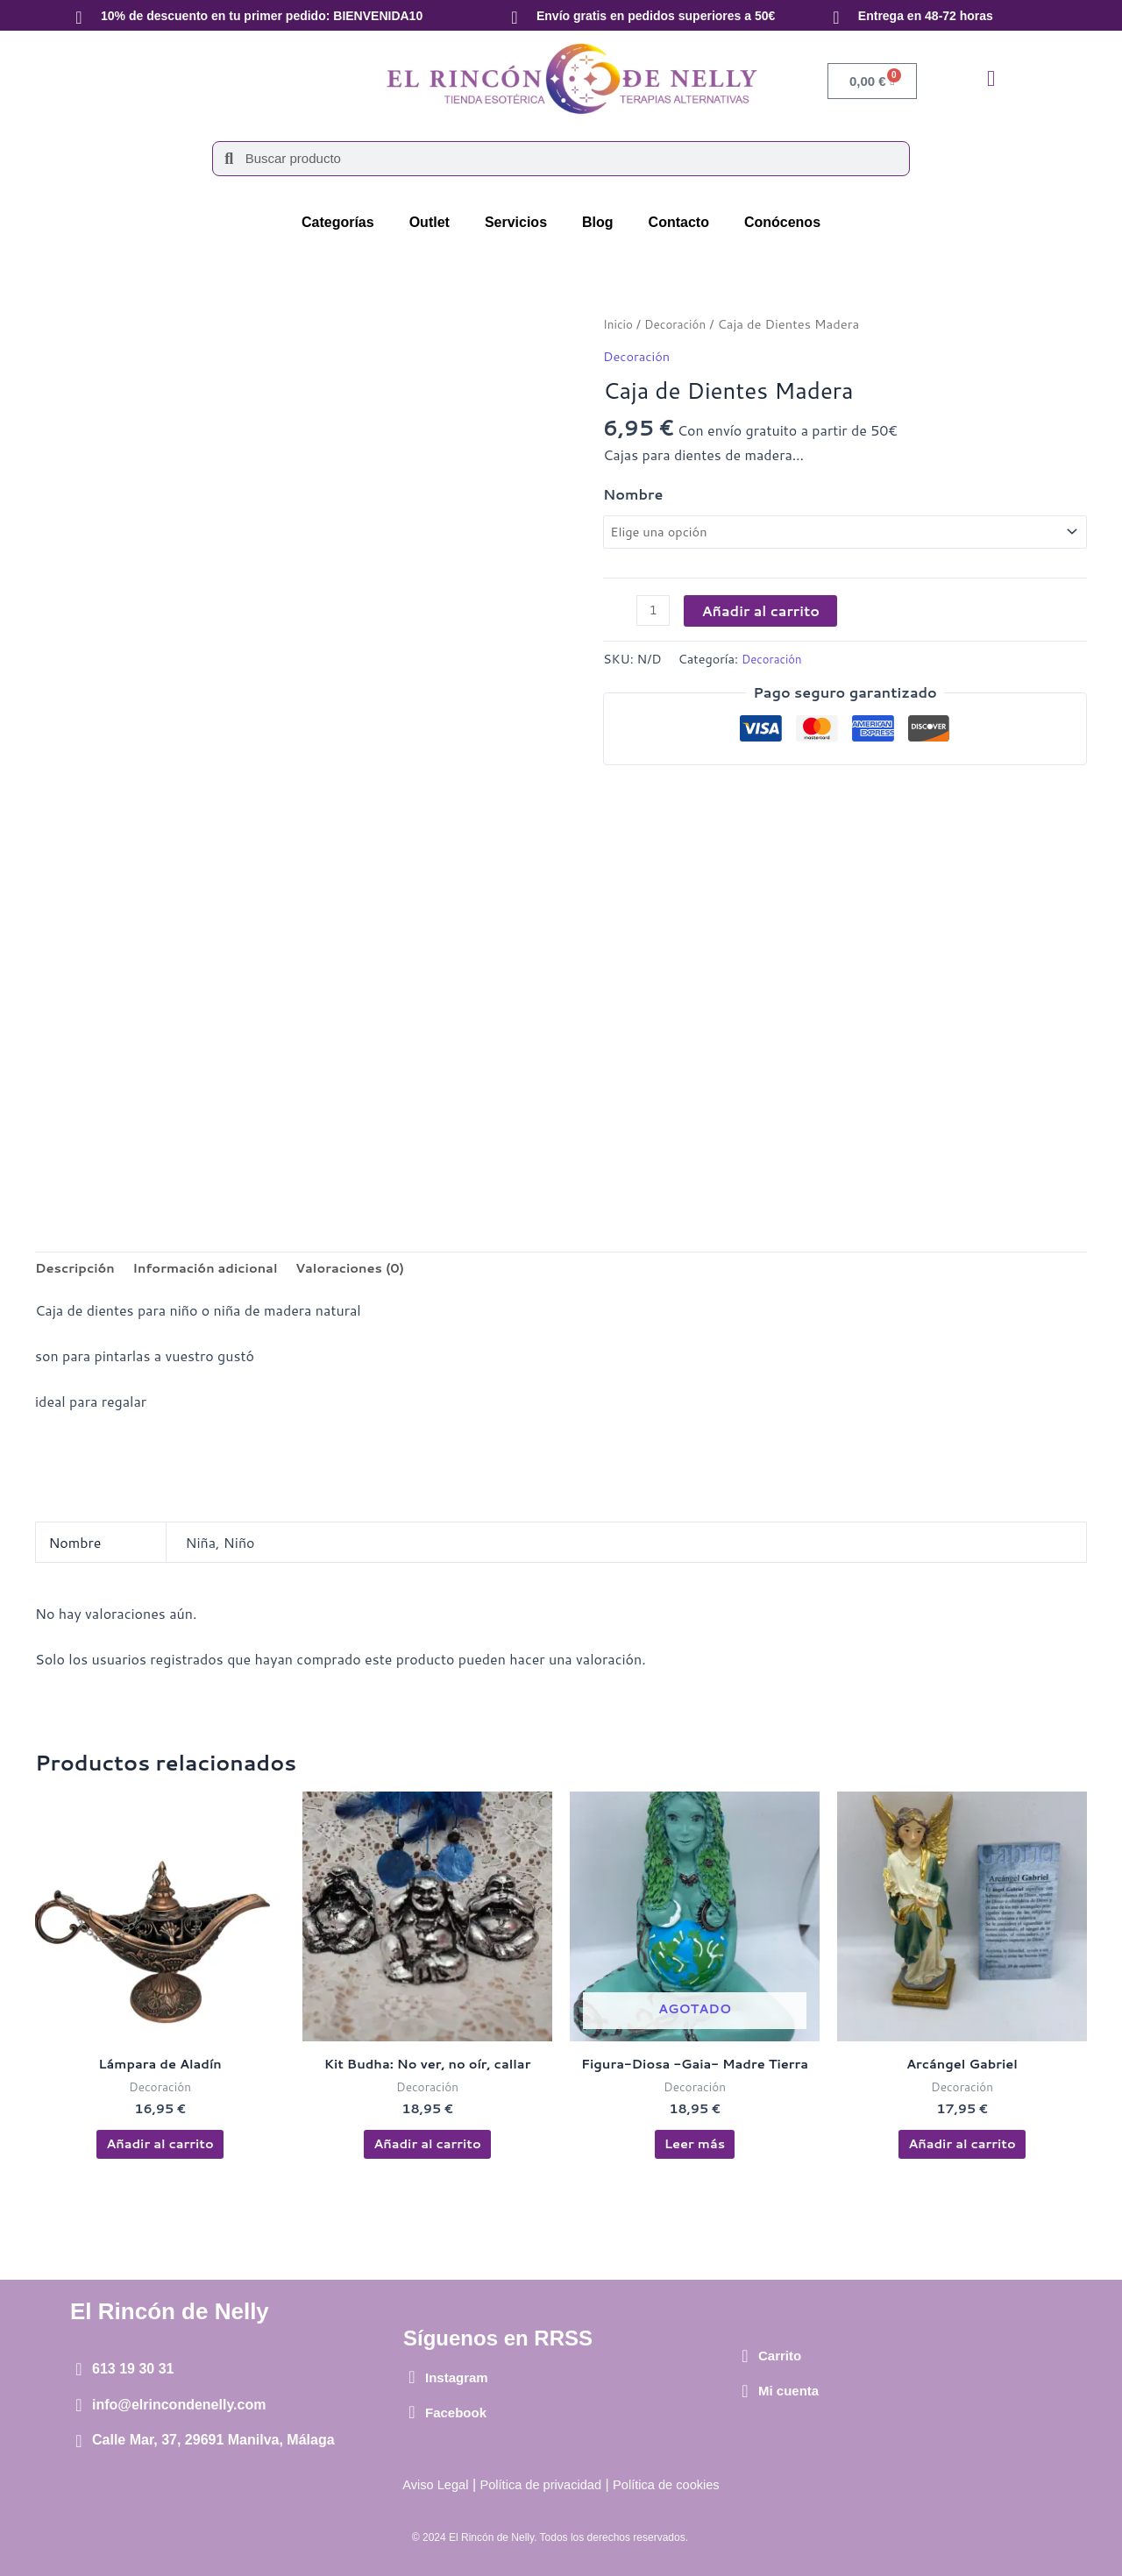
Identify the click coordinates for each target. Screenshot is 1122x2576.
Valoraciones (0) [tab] (377, 1270)
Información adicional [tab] (220, 1270)
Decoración (680, 324)
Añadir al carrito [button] (160, 2152)
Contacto (679, 222)
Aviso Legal (424, 2485)
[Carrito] (745, 2356)
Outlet (429, 222)
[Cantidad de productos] (654, 615)
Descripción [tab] (79, 1270)
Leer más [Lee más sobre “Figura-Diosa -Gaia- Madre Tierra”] (694, 2152)
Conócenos (782, 222)
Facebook (455, 2412)
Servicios (516, 222)
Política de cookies (675, 2485)
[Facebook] (412, 2413)
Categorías (338, 222)
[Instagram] (412, 2378)
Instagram (456, 2377)
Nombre (633, 493)
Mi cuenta (788, 2391)
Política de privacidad (538, 2485)
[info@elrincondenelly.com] (79, 2405)
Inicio (619, 324)
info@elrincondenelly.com (179, 2404)
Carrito (779, 2356)
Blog (598, 222)
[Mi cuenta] (745, 2391)
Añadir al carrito (764, 614)
